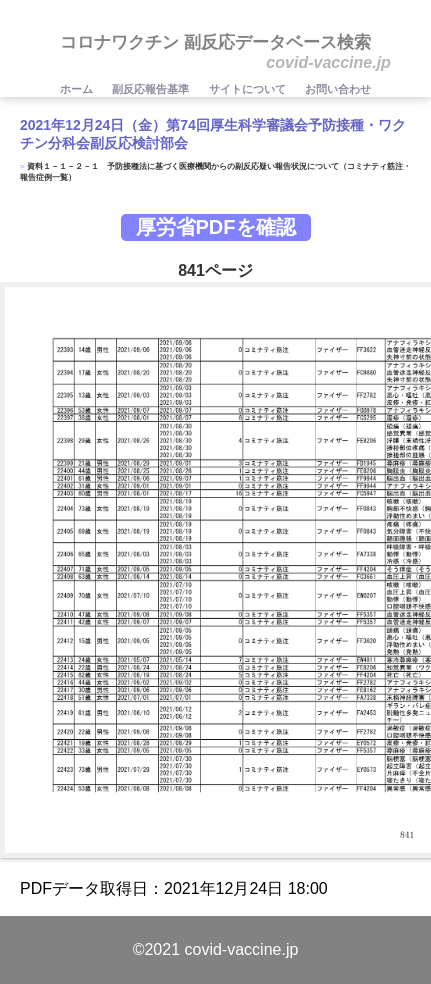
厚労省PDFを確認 (216, 227)
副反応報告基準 (152, 89)
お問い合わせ (338, 89)
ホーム (78, 89)
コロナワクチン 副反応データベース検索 (215, 42)
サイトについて (249, 89)
